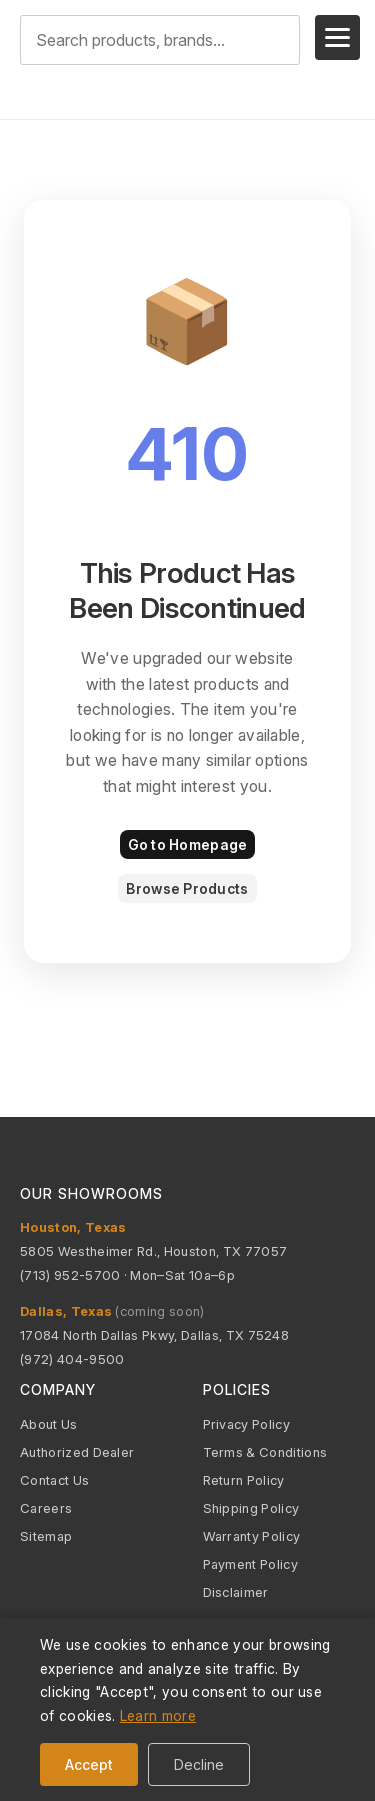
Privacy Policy (246, 1424)
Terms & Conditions (265, 1452)
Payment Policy (250, 1564)
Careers (46, 1508)
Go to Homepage (188, 844)
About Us (49, 1424)
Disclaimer (236, 1592)
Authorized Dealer (77, 1452)
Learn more (158, 1715)
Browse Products (187, 888)
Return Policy (244, 1480)
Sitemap (46, 1536)
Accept (89, 1764)
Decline (199, 1764)
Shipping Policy (251, 1508)
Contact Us (54, 1480)
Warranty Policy (252, 1536)
